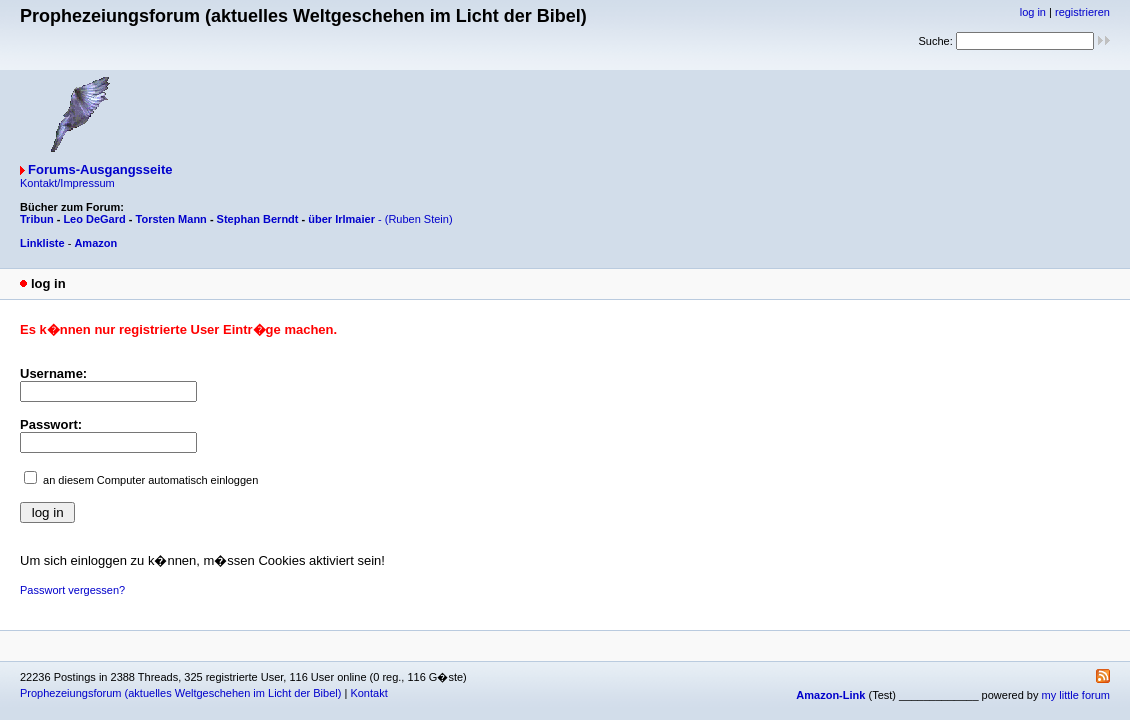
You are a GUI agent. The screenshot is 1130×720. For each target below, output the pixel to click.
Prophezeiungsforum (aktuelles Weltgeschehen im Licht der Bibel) (180, 693)
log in (1033, 12)
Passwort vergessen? (72, 590)
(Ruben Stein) (419, 219)
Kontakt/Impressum (67, 183)
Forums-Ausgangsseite (100, 169)
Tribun (37, 219)
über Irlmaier (341, 219)
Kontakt (368, 693)
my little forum (1076, 695)
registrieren (1082, 12)
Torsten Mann (171, 219)
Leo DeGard (94, 219)
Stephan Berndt (258, 219)
